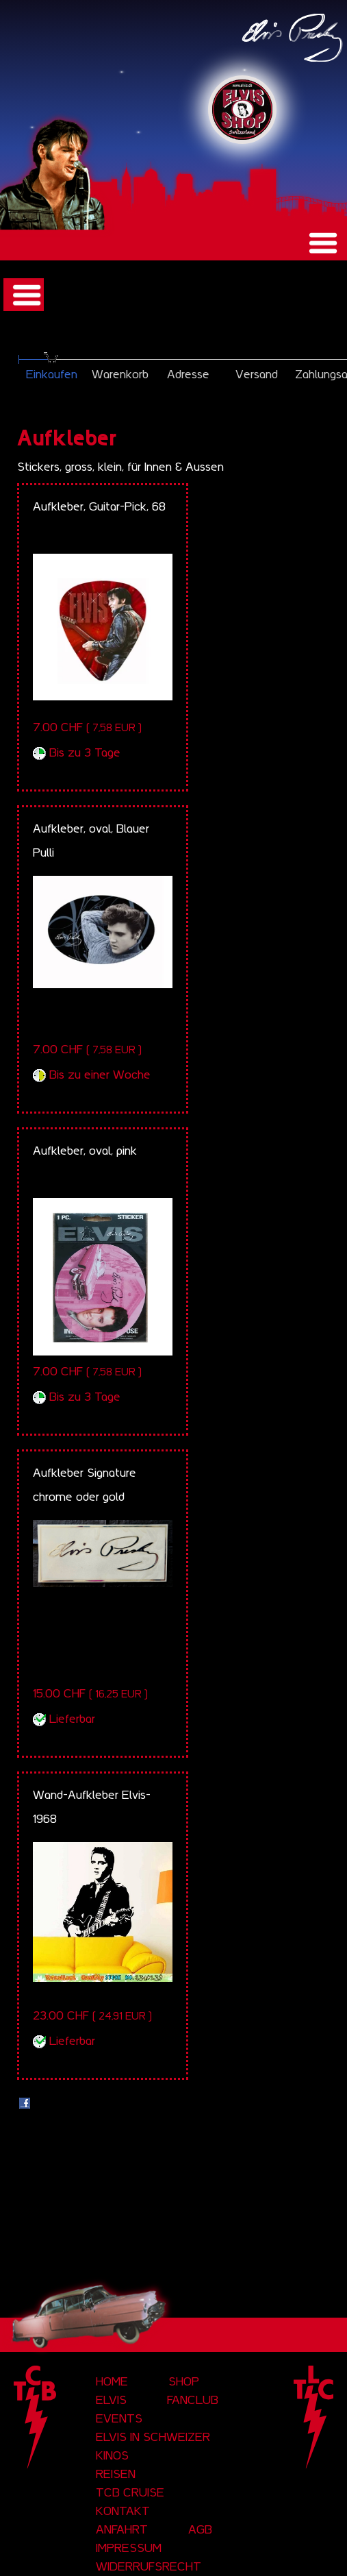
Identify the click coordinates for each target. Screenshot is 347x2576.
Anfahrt (122, 2529)
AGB (200, 2529)
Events (119, 2418)
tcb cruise (130, 2492)
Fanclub (192, 2400)
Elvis (111, 2400)
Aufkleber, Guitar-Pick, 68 (99, 506)
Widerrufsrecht (148, 2566)
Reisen (116, 2474)
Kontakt (123, 2511)
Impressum (129, 2548)
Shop (183, 2381)
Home (112, 2381)
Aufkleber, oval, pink (85, 1150)
